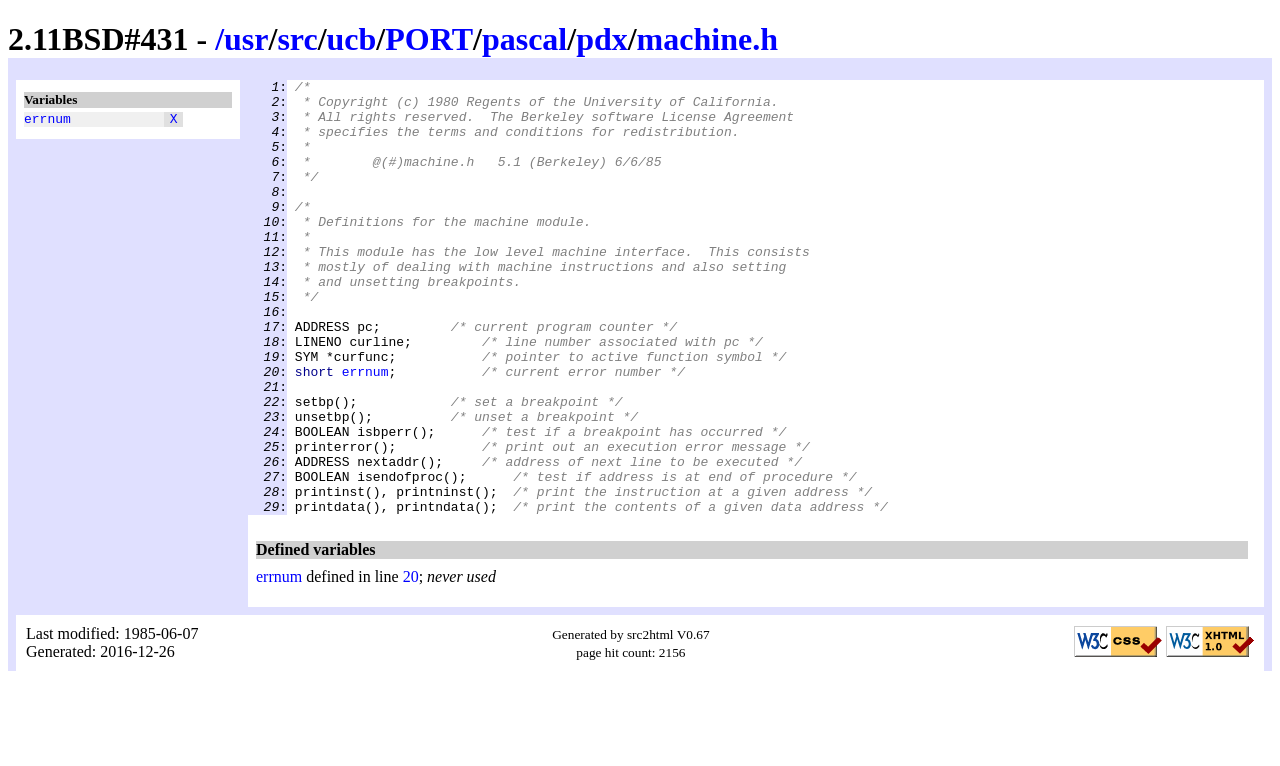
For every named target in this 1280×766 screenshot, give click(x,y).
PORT (429, 39)
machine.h (707, 39)
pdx (602, 39)
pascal (524, 39)
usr (246, 39)
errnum (47, 121)
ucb (352, 39)
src (297, 39)
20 (411, 663)
